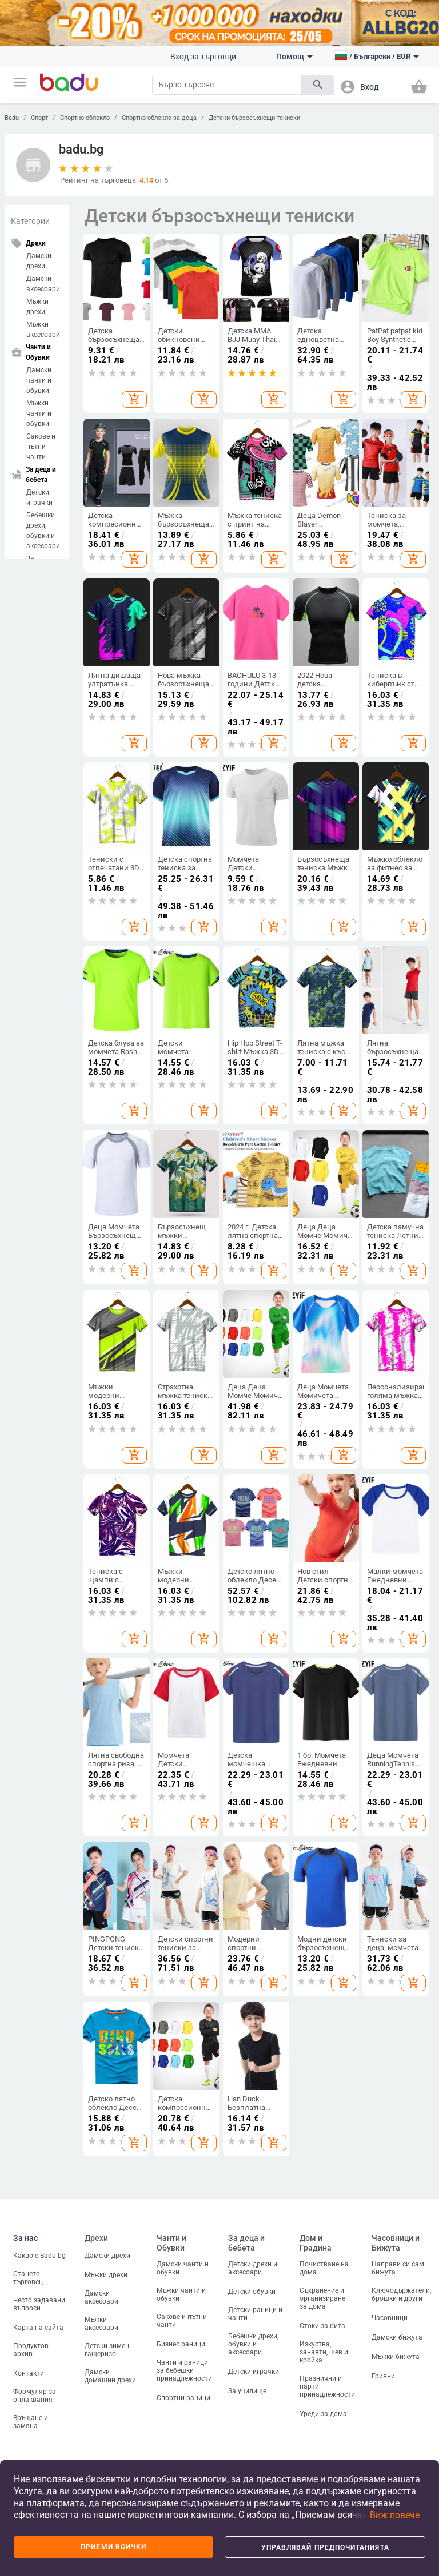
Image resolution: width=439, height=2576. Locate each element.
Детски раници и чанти (255, 2314)
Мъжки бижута (396, 2357)
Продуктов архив (31, 2350)
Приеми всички (113, 2547)
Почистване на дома (324, 2268)
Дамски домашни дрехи (110, 2376)
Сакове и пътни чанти (40, 446)
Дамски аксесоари (43, 284)
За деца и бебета (246, 2242)
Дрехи (96, 2238)
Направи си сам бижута (398, 2268)
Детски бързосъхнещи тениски (254, 118)
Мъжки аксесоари (43, 329)
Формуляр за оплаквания (34, 2396)
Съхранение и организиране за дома (322, 2298)
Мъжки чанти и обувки (38, 413)
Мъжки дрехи (37, 307)
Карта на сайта (38, 2328)
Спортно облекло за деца (159, 118)
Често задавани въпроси (39, 2304)
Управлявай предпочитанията (325, 2547)
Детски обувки (252, 2292)
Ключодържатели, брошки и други (401, 2294)
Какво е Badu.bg (39, 2256)
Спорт (39, 118)
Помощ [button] (294, 56)
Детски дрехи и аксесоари (252, 2268)
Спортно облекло (85, 118)
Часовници (390, 2318)
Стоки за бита (322, 2326)
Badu (12, 118)
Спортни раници (183, 2398)
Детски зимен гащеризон (107, 2350)
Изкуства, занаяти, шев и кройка (324, 2352)
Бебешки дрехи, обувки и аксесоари (43, 530)
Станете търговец (28, 2278)
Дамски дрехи (38, 261)
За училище (247, 2391)
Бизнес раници (181, 2344)
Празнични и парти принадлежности (327, 2386)
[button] (20, 82)
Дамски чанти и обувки (38, 380)
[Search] (227, 85)
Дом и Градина (316, 2242)
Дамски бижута (397, 2337)
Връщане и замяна (30, 2422)
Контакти (28, 2373)
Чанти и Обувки (171, 2242)
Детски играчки (39, 497)
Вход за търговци (203, 56)
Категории (30, 221)
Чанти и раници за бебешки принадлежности (184, 2370)
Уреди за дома (323, 2414)
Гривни (383, 2376)
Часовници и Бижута (396, 2242)
